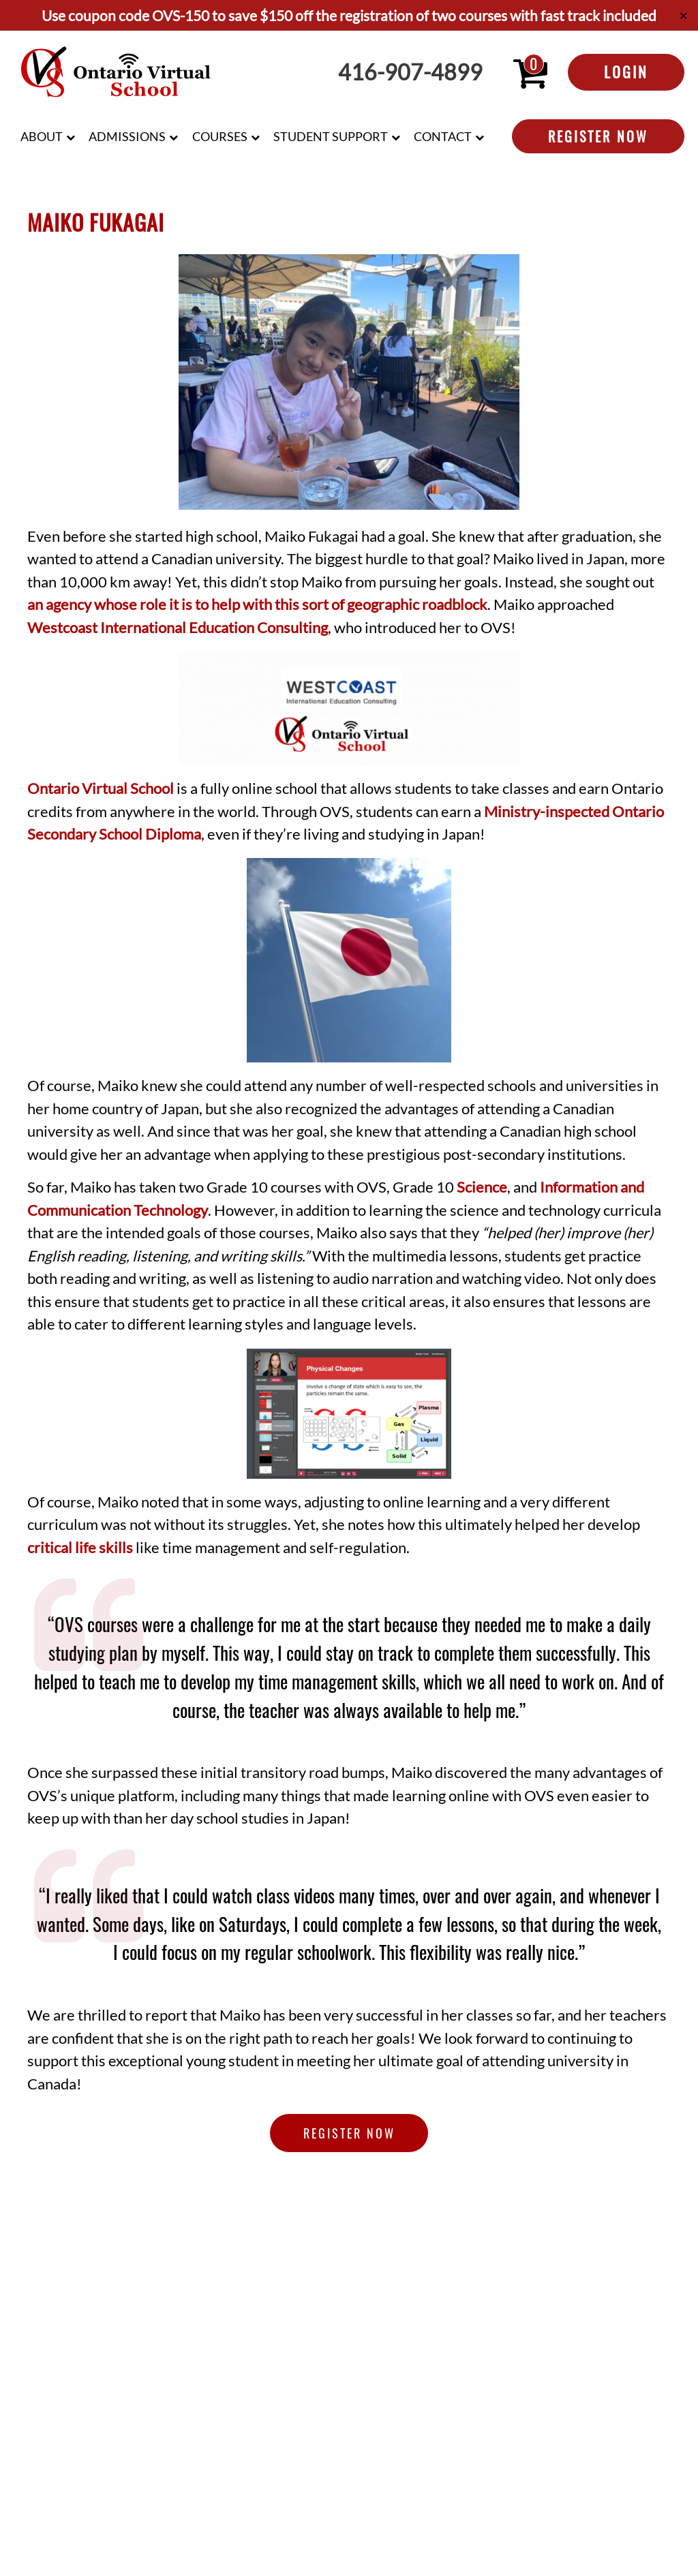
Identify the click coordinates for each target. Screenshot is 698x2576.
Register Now (598, 136)
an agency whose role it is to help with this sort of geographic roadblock (257, 604)
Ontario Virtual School (100, 788)
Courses (219, 136)
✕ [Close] (683, 15)
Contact (443, 136)
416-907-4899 (410, 72)
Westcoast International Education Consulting (177, 628)
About (41, 136)
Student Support (330, 136)
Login (626, 71)
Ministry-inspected (546, 812)
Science (482, 1187)
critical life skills (80, 1548)
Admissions (127, 136)
